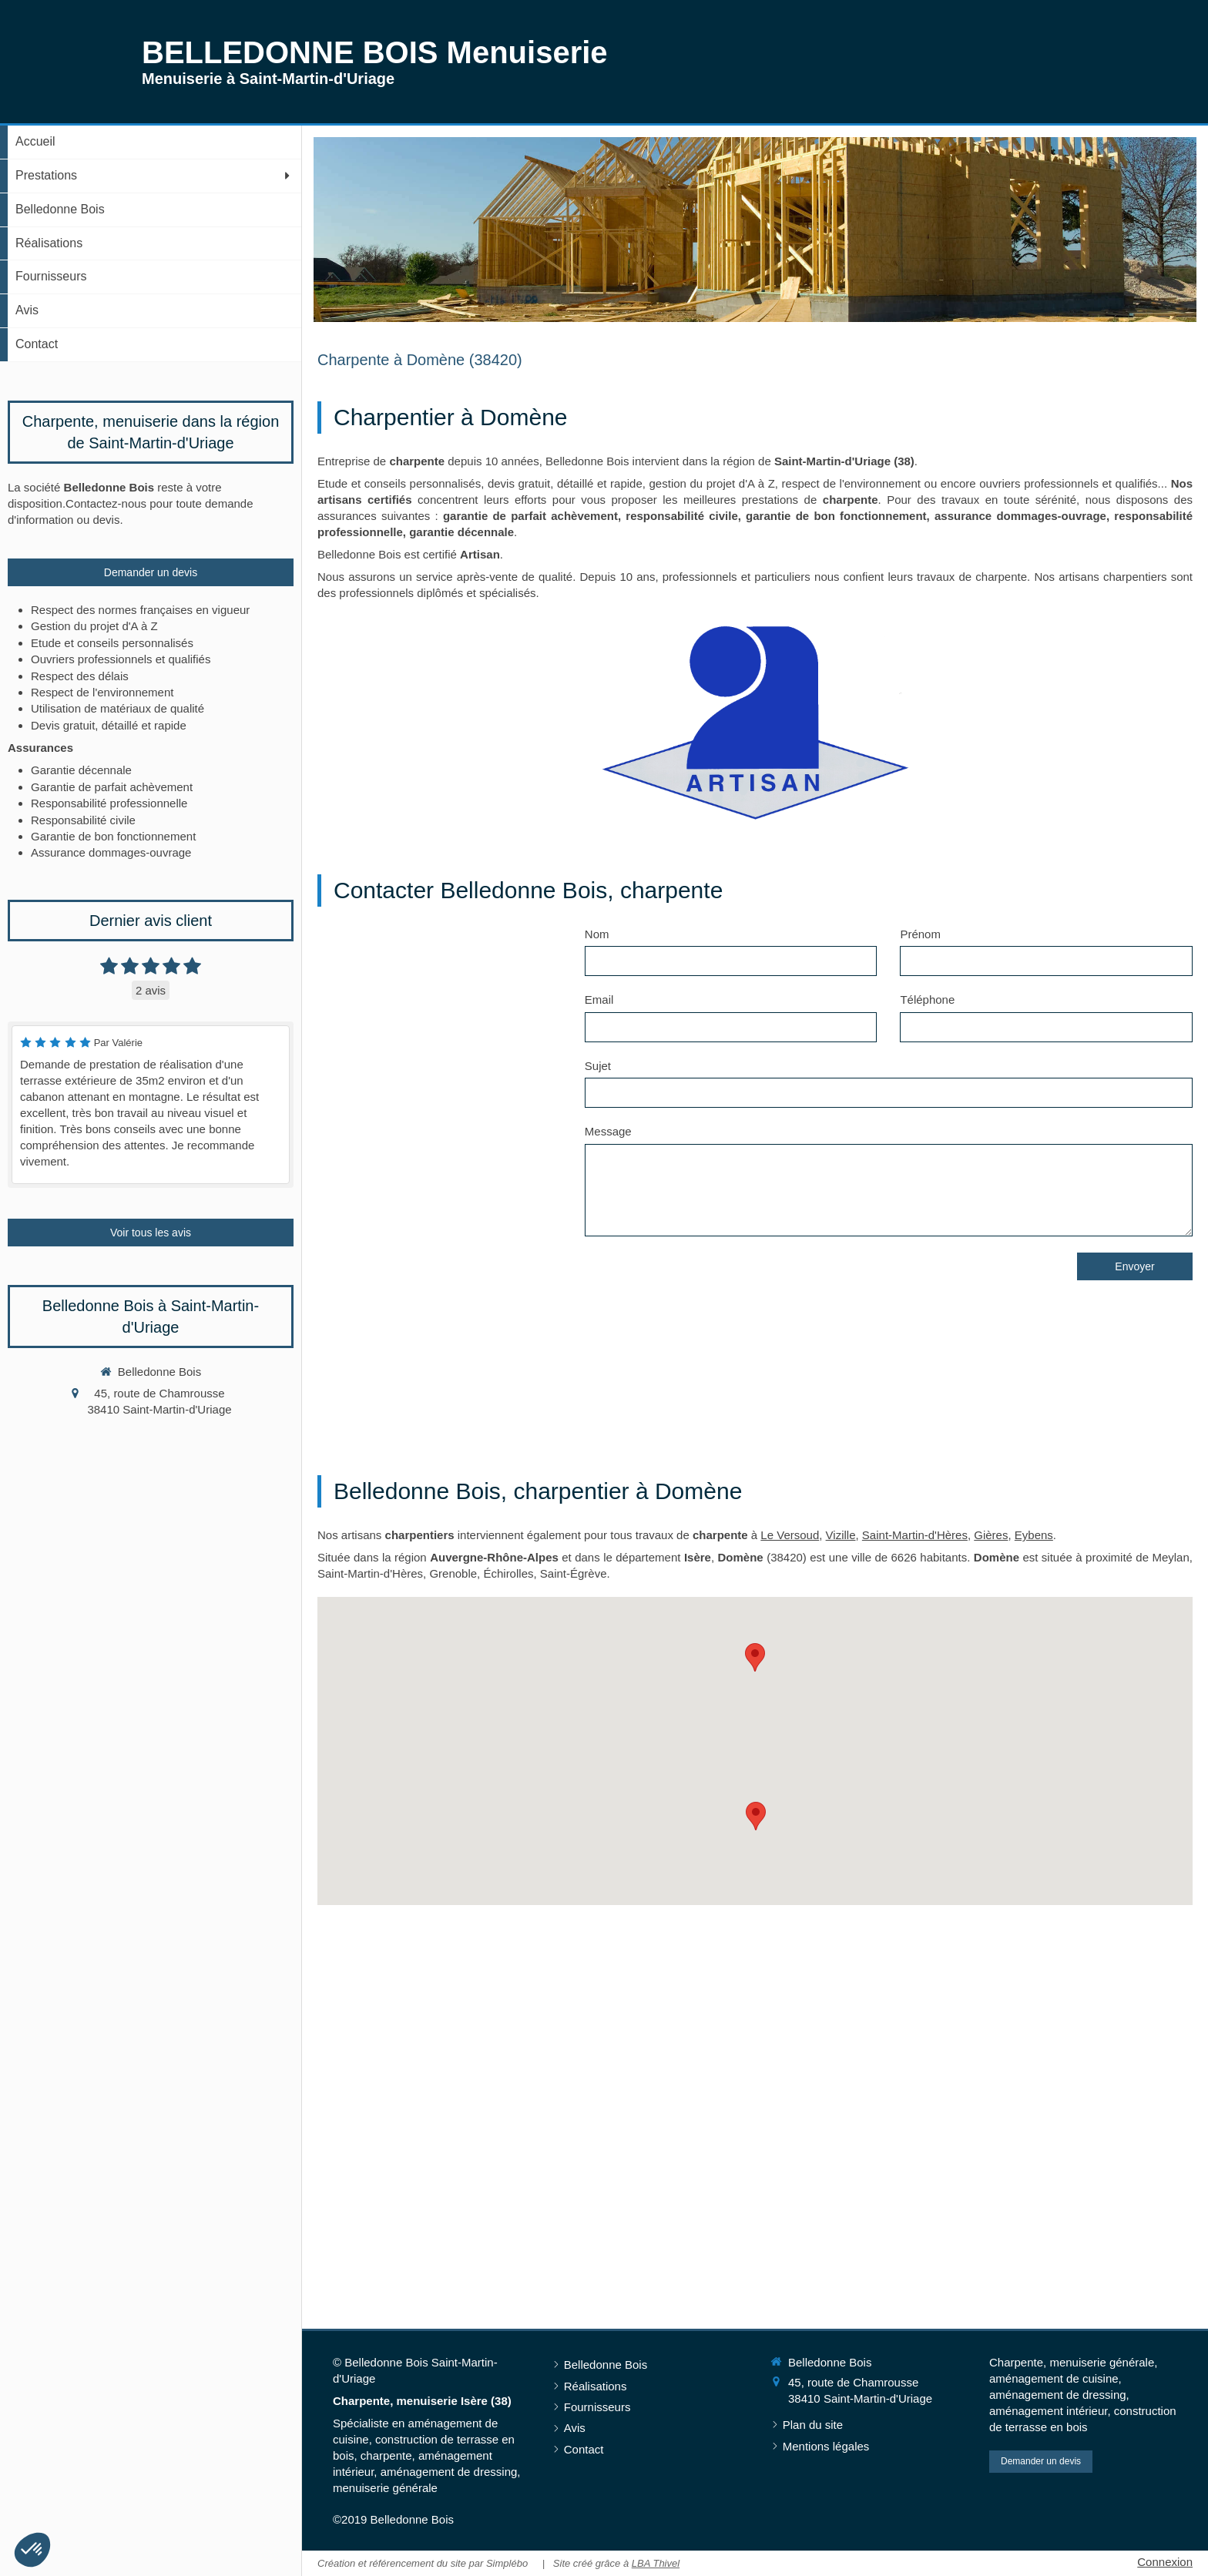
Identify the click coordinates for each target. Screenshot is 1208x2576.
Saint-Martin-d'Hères (915, 1534)
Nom (597, 934)
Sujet (598, 1065)
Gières (991, 1534)
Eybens (1034, 1534)
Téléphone (927, 999)
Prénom (920, 934)
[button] (32, 2549)
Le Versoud (789, 1534)
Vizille (841, 1534)
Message (608, 1131)
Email (599, 999)
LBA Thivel (656, 2563)
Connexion (1165, 2561)
